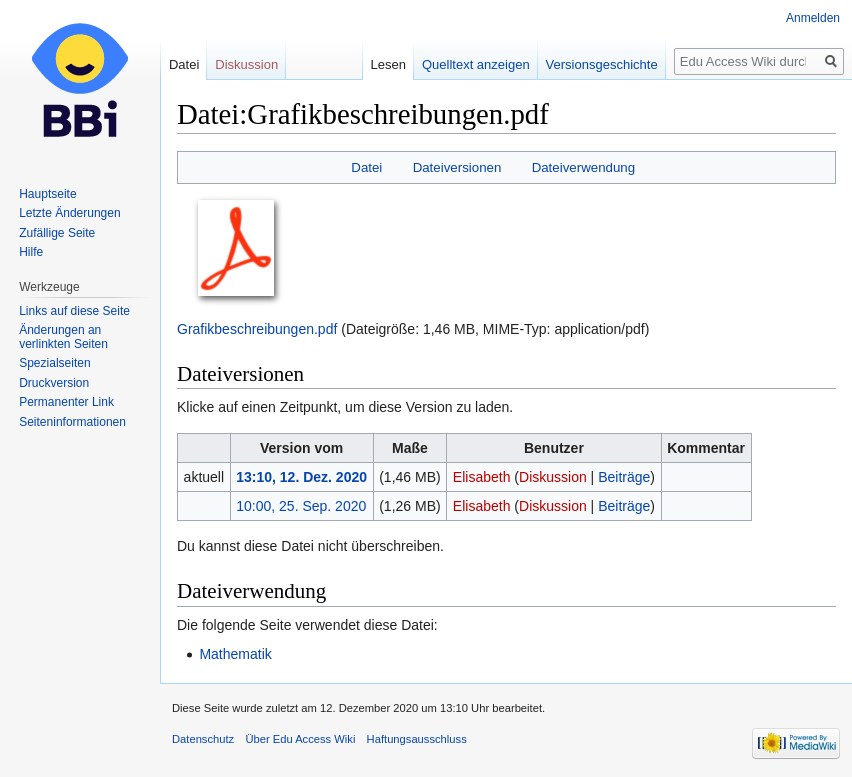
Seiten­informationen (72, 422)
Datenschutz (203, 739)
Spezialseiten (54, 363)
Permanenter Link (66, 402)
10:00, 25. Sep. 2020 (301, 506)
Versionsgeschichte (602, 64)
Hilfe (31, 252)
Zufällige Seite (57, 233)
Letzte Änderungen (69, 213)
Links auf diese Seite (74, 311)
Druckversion (54, 383)
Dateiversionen (457, 167)
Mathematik (235, 654)
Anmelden (813, 18)
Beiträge (624, 477)
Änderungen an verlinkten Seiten (63, 337)
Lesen (388, 64)
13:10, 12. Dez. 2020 (301, 477)
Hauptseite (47, 194)
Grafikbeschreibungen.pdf (257, 329)
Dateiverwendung (584, 167)
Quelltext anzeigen (476, 64)
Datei (366, 167)
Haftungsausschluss (417, 739)
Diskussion (553, 477)
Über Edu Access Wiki (300, 739)
